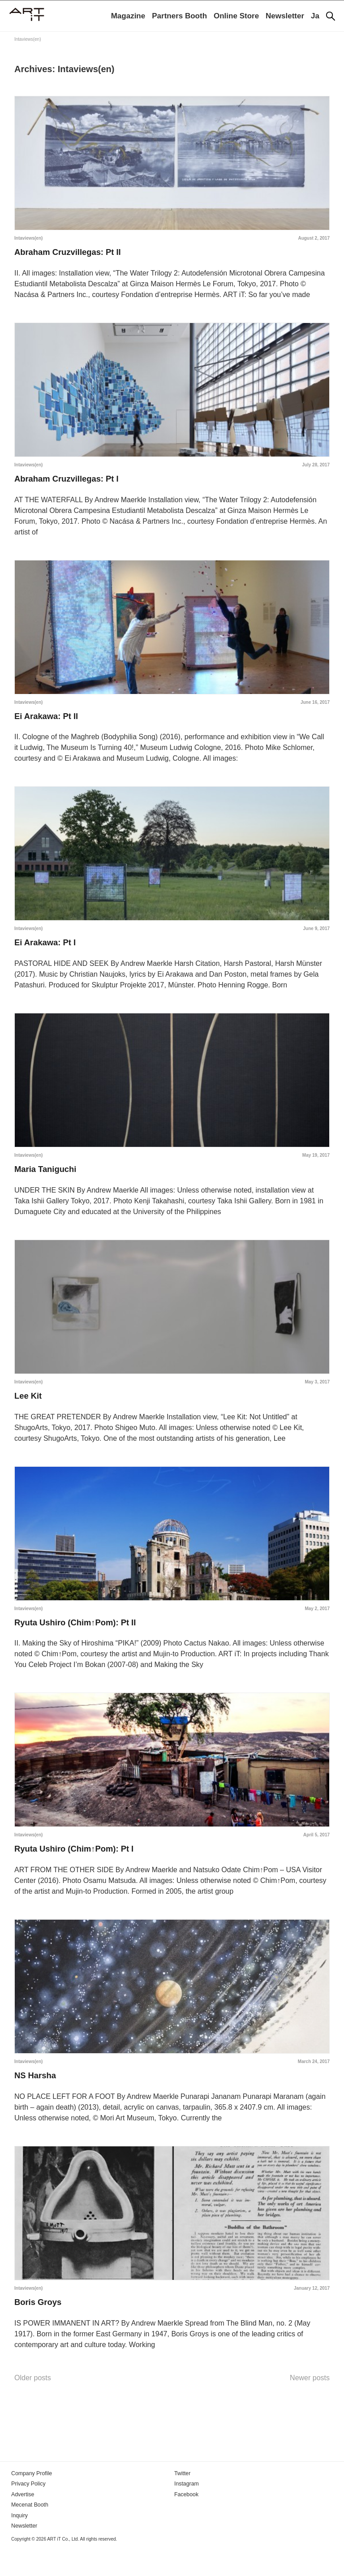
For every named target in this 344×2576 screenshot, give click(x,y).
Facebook (186, 2522)
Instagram (186, 2512)
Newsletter (285, 16)
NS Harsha (37, 2099)
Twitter (182, 2501)
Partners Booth (179, 16)
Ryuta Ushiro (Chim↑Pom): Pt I (79, 1870)
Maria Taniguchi (48, 1182)
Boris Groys (39, 2329)
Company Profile (31, 2501)
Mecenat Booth (29, 2532)
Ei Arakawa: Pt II (49, 723)
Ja (315, 16)
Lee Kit (29, 1411)
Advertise (22, 2522)
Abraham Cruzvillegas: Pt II (72, 253)
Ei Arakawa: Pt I (47, 952)
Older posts (32, 2405)
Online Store (236, 16)
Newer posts (310, 2405)
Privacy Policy (28, 2512)
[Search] (330, 16)
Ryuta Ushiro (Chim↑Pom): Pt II (80, 1641)
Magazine (128, 16)
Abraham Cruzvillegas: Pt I (71, 483)
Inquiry (19, 2543)
